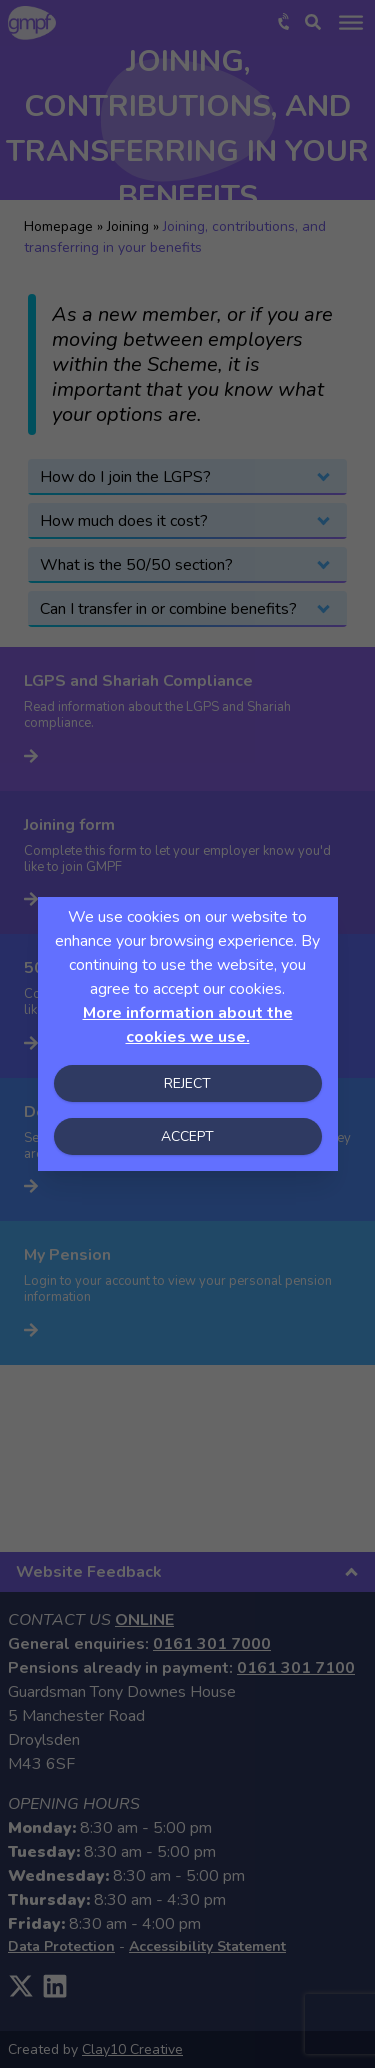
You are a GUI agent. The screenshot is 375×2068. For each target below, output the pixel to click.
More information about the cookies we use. (188, 1025)
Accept (187, 1136)
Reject (187, 1083)
